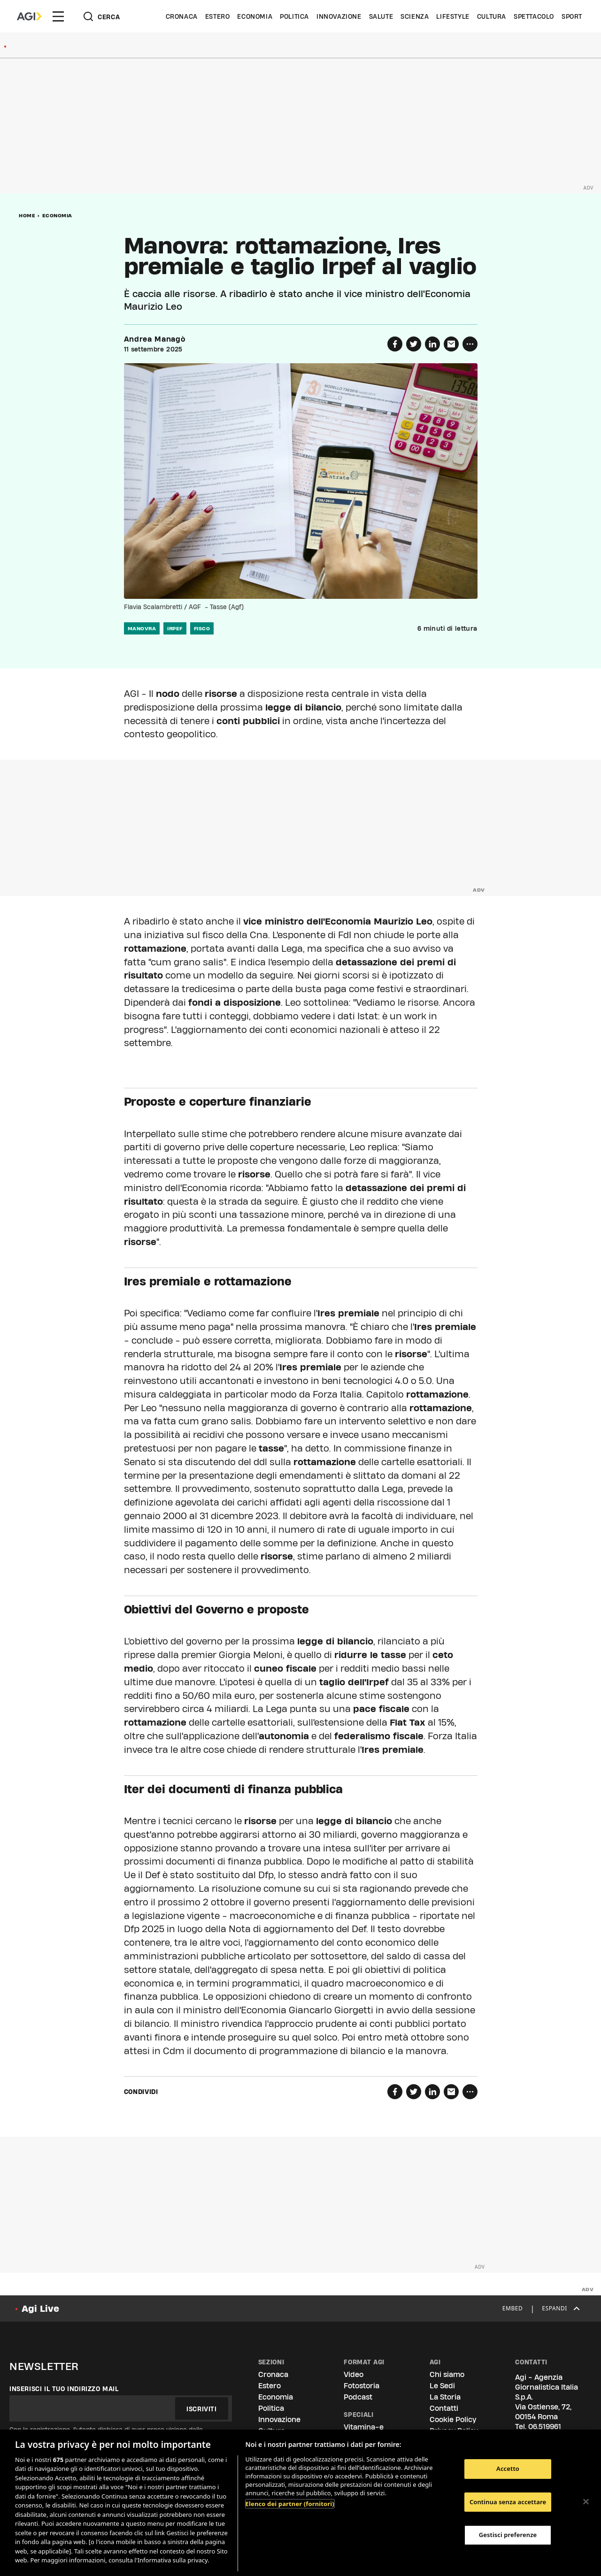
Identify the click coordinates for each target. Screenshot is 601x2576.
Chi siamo (447, 2374)
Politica (294, 16)
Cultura (491, 16)
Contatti (444, 2408)
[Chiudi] (586, 2501)
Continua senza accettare (508, 2502)
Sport (572, 16)
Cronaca (182, 16)
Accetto (507, 2468)
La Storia (445, 2397)
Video (353, 2374)
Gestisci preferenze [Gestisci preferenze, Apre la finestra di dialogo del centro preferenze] (508, 2534)
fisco (202, 628)
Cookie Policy (453, 2419)
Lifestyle (452, 16)
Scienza (415, 16)
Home (27, 215)
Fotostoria (361, 2385)
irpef (175, 628)
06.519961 (544, 2426)
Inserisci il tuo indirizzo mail (64, 2389)
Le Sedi (442, 2385)
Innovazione (339, 16)
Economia (254, 16)
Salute (381, 16)
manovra (142, 628)
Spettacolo (534, 16)
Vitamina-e (364, 2427)
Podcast (358, 2397)
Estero (217, 16)
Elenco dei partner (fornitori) (290, 2504)
